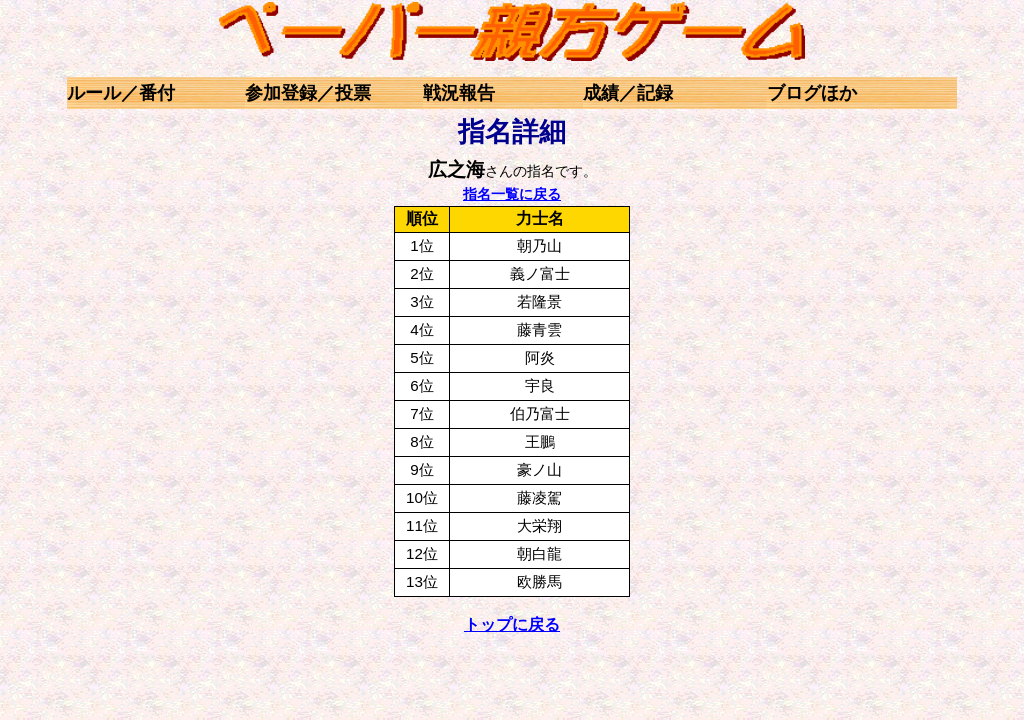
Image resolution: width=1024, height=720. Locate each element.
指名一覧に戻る (512, 194)
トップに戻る (512, 624)
